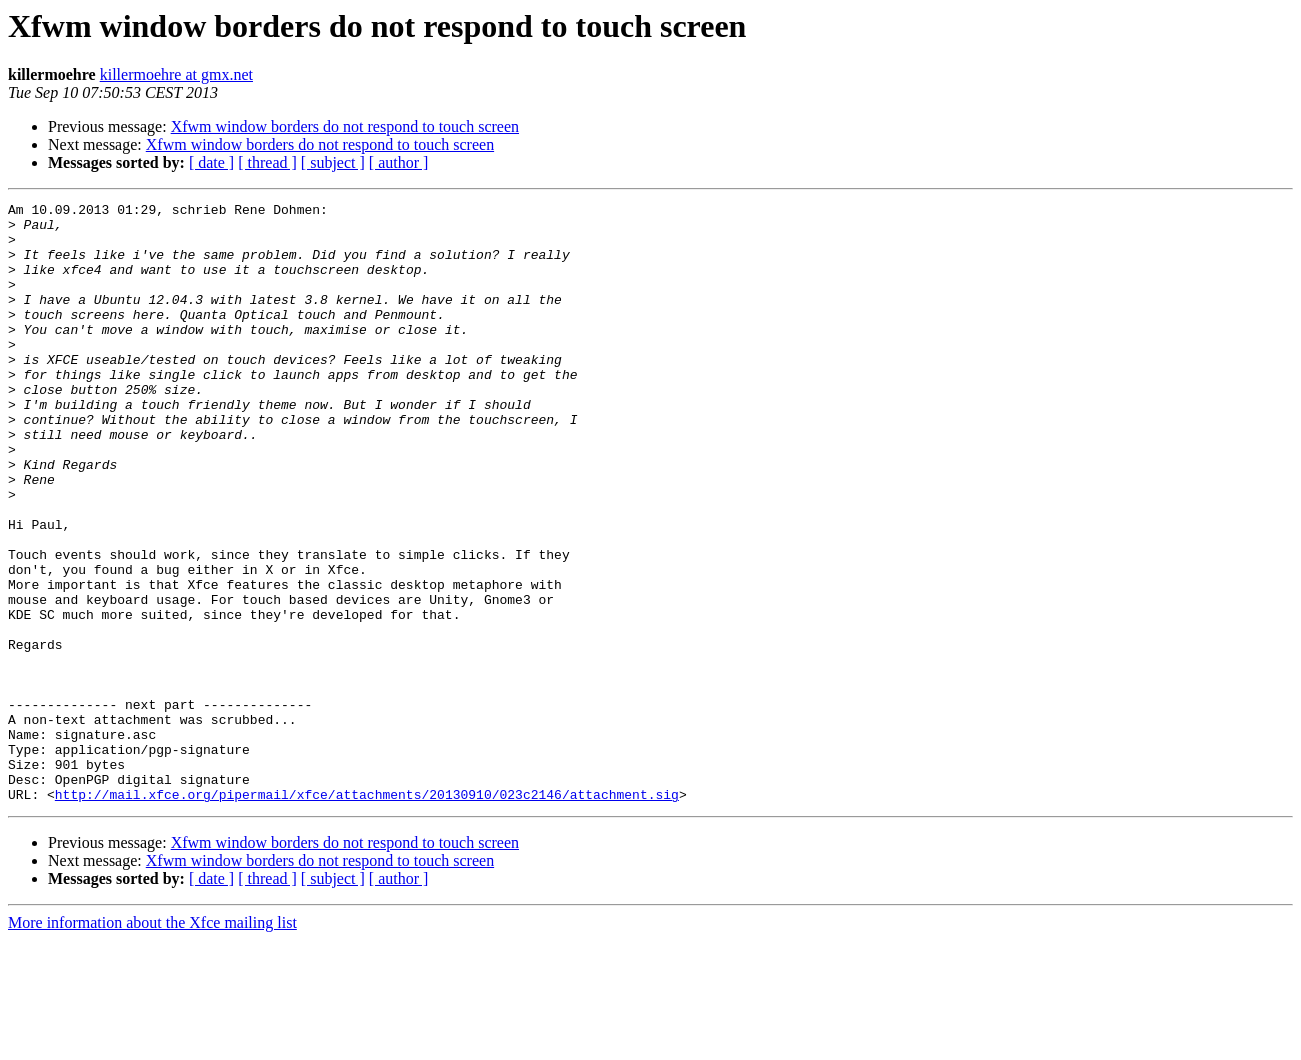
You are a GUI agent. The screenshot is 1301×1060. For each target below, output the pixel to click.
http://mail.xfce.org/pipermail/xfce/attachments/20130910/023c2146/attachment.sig (367, 914)
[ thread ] (267, 162)
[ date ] (211, 162)
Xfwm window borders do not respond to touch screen (345, 126)
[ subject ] (333, 162)
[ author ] (399, 162)
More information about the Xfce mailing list (152, 1042)
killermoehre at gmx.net (176, 74)
